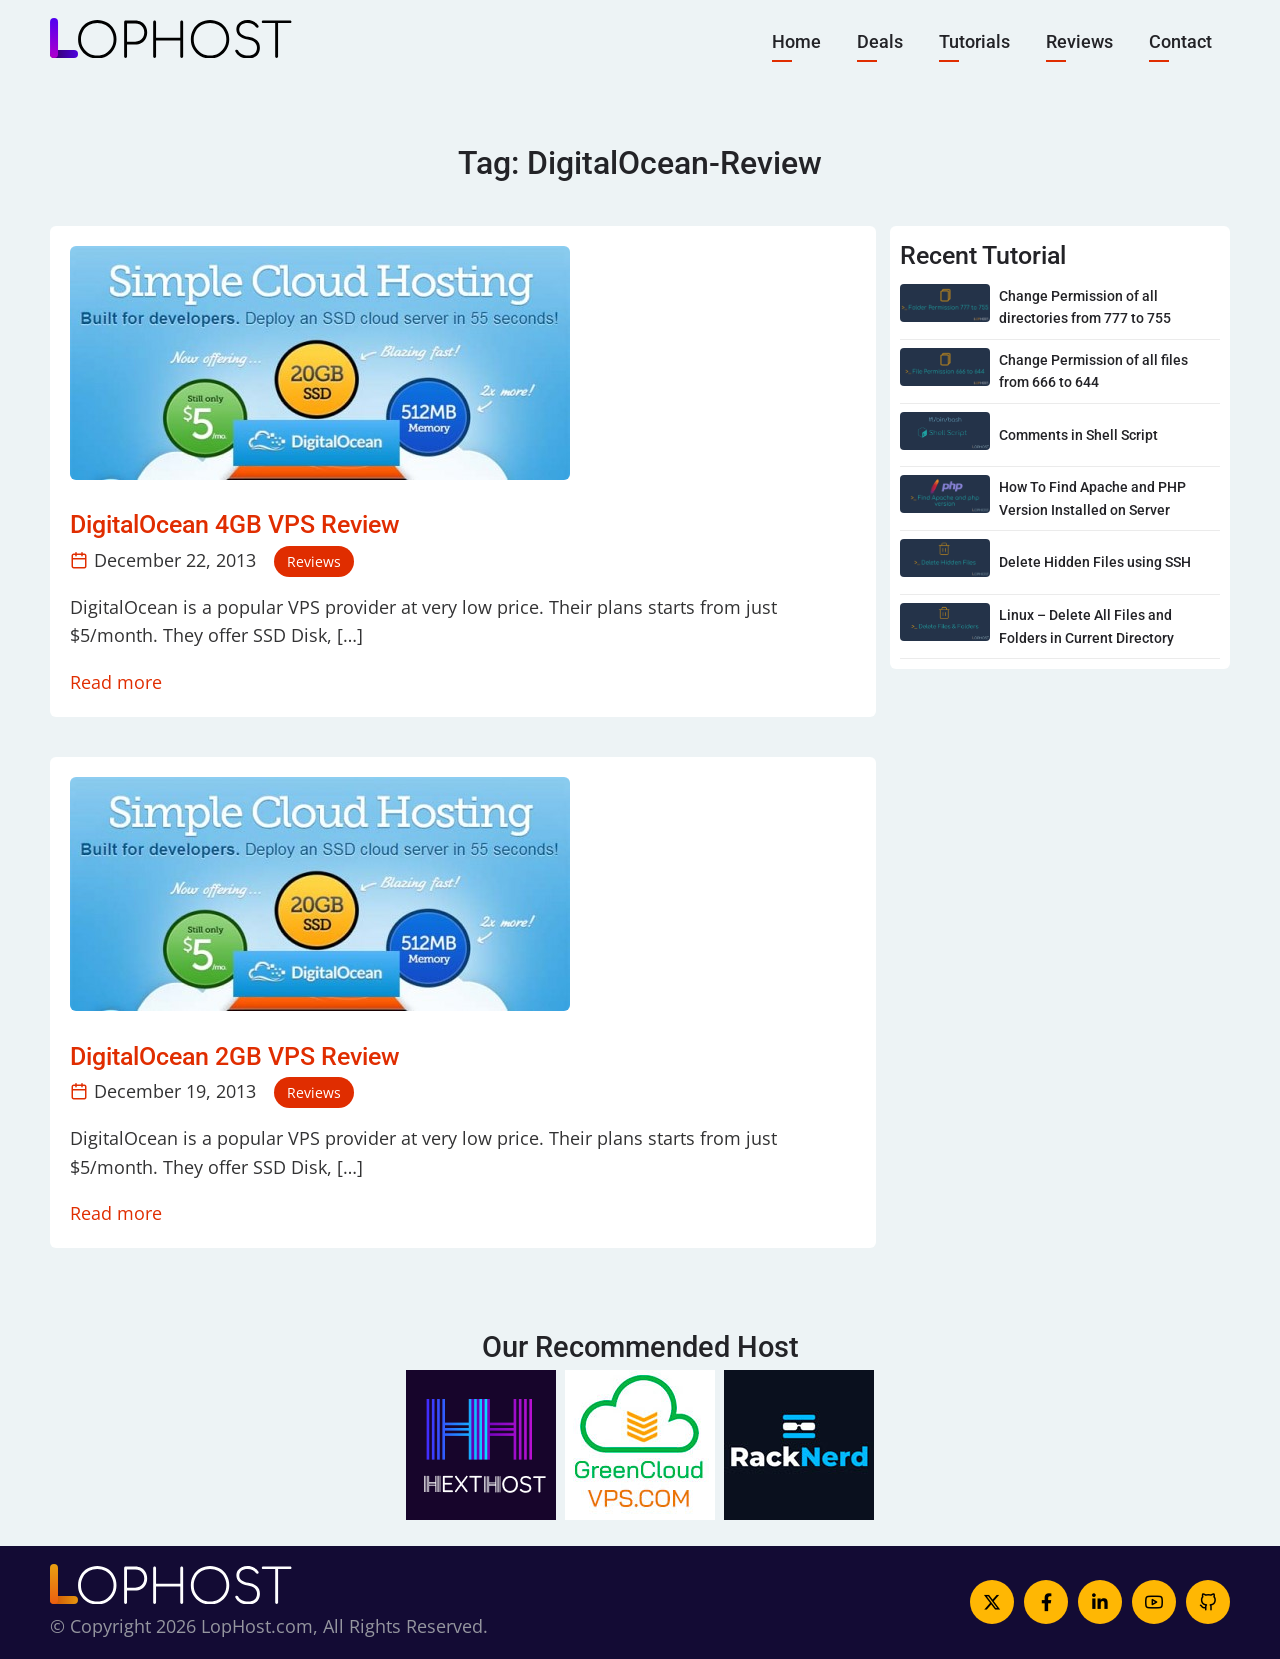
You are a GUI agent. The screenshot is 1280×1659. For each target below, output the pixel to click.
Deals (880, 40)
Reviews (1079, 40)
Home (796, 40)
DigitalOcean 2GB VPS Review (235, 1056)
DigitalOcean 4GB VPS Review (235, 524)
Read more (116, 682)
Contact (1180, 40)
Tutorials (974, 40)
